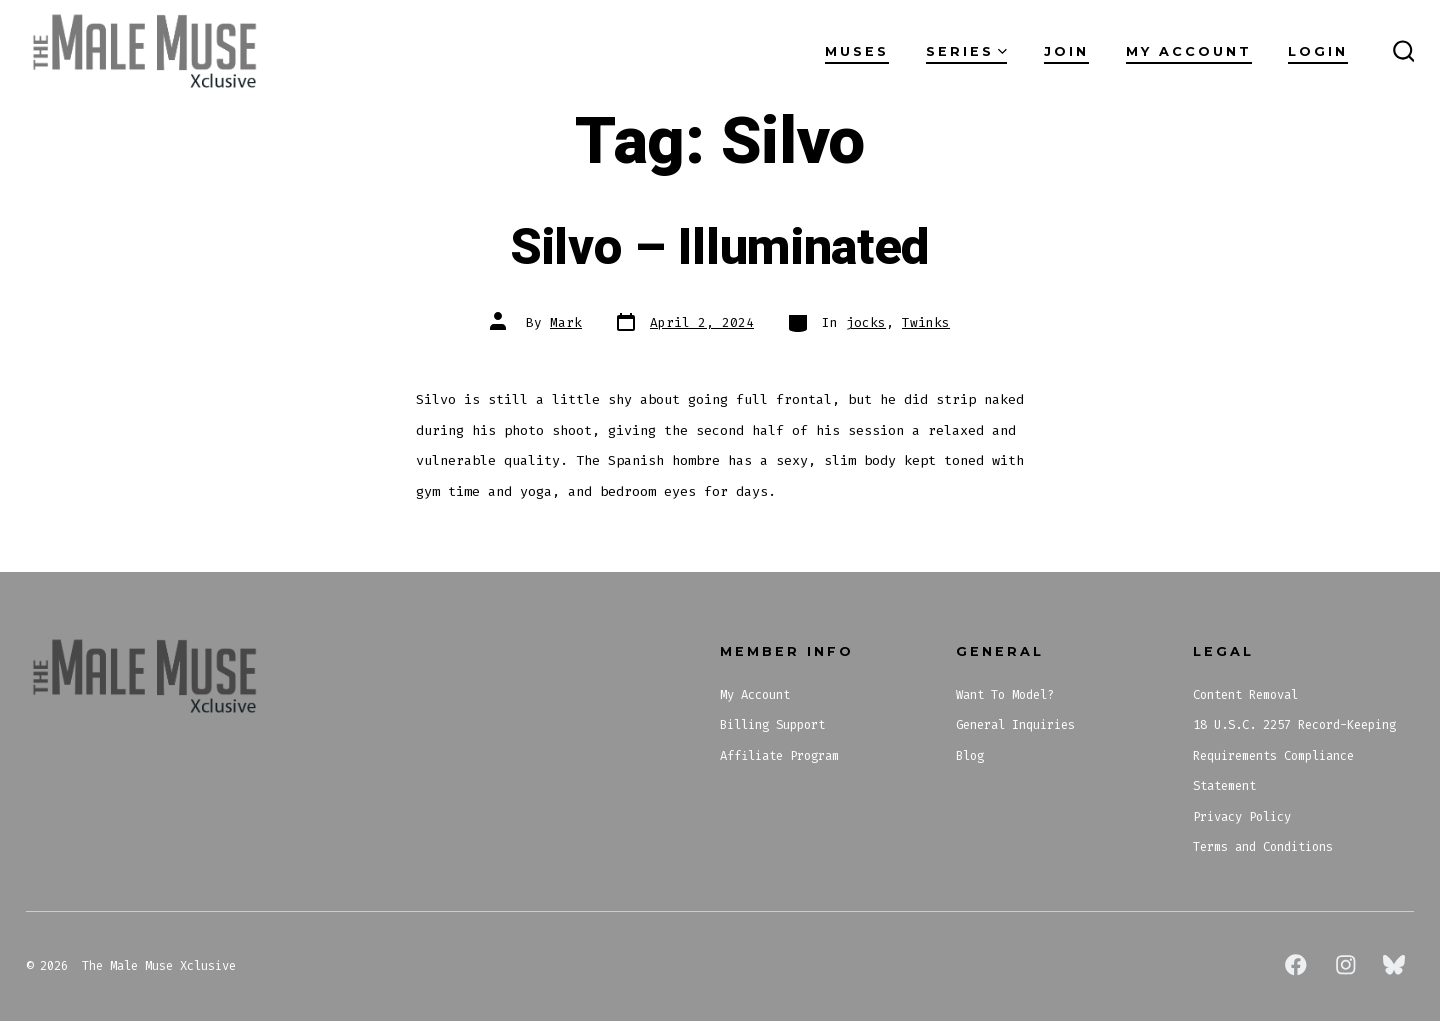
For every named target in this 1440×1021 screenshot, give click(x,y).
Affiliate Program (779, 756)
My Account (1189, 51)
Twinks (926, 322)
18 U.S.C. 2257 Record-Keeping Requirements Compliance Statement (1294, 755)
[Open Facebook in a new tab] (1296, 965)
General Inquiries (1015, 725)
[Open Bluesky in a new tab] (1394, 965)
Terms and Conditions (1263, 847)
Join (1066, 51)
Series (966, 51)
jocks (866, 322)
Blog (970, 756)
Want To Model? (1005, 695)
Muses (857, 51)
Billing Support (772, 725)
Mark (566, 322)
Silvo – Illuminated (720, 248)
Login (1318, 51)
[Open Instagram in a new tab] (1346, 965)
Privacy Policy (1242, 817)
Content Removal (1245, 695)
